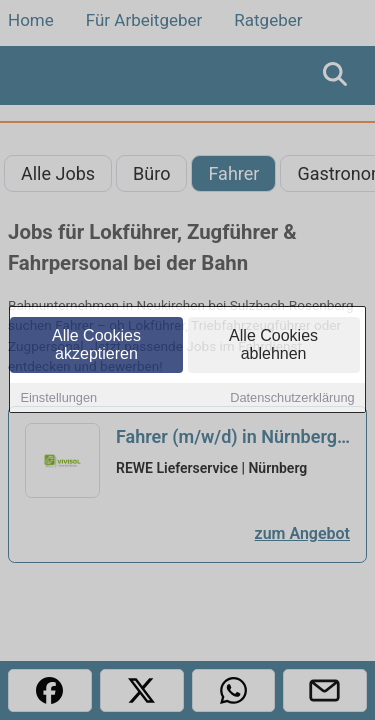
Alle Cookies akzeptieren (96, 346)
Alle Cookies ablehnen (273, 346)
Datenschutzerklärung (292, 399)
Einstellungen (58, 399)
